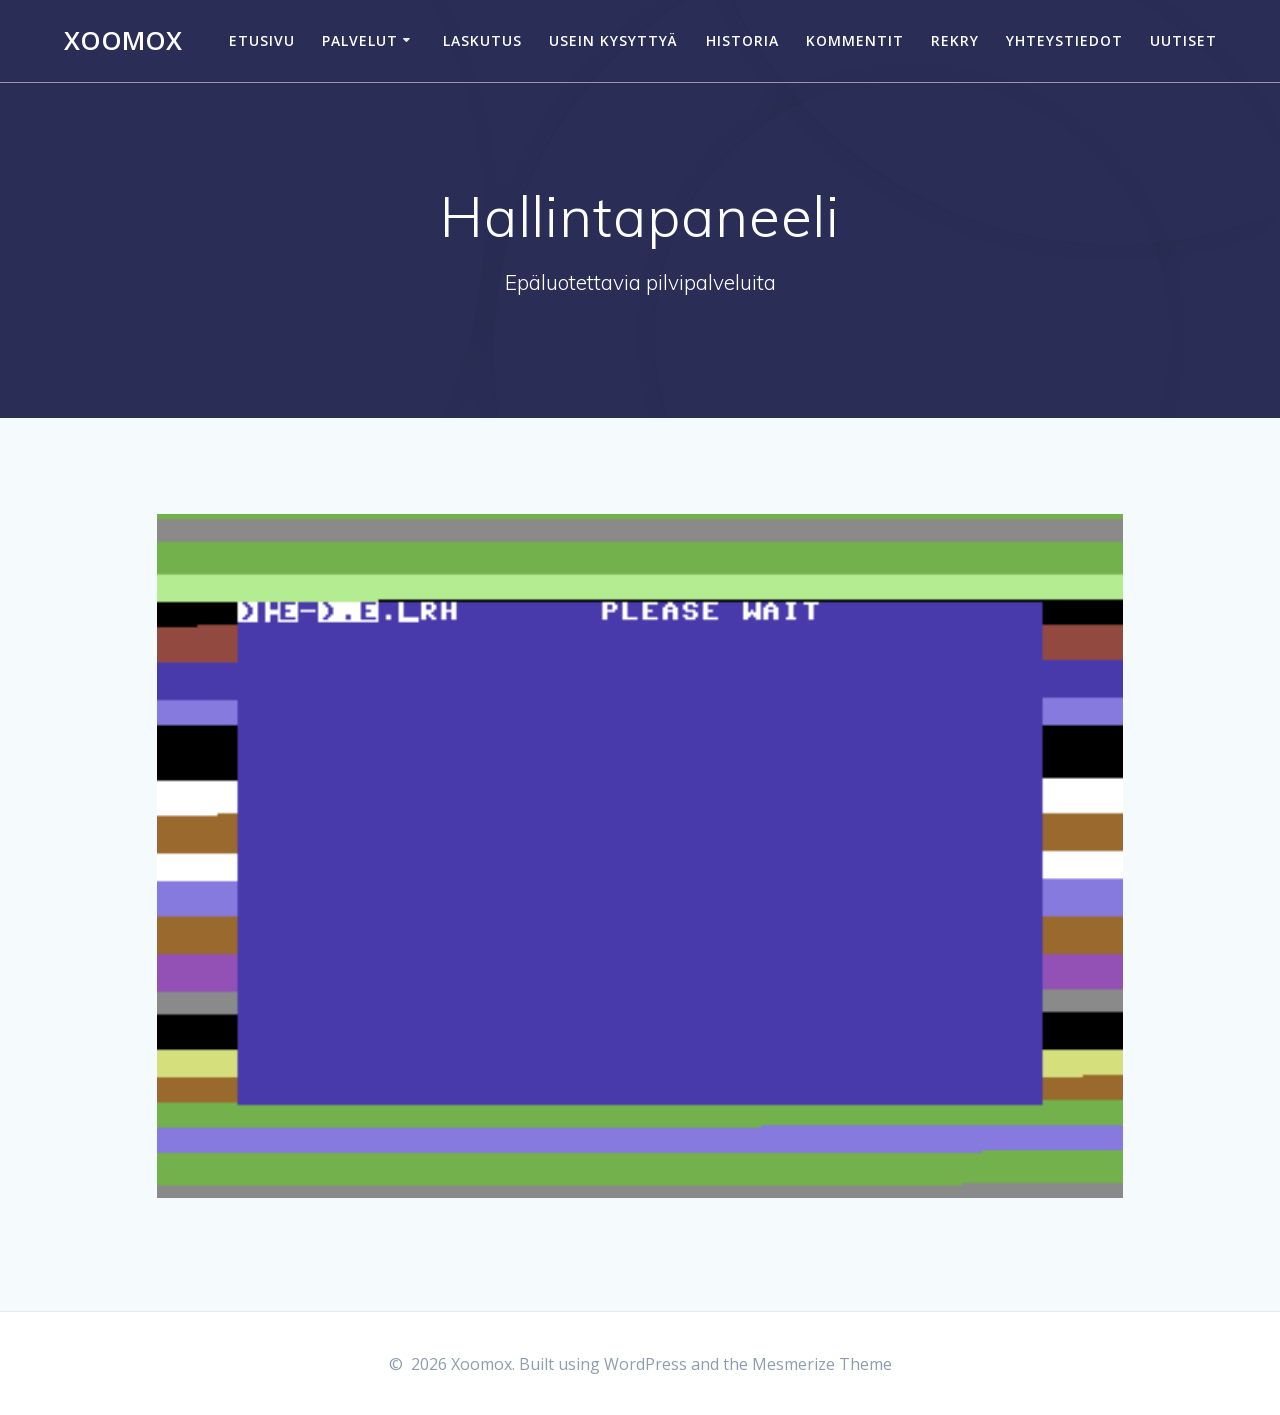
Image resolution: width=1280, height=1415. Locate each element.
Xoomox (123, 41)
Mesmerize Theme (822, 1364)
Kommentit (855, 40)
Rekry (955, 40)
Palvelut (360, 40)
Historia (742, 40)
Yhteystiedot (1064, 40)
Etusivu (262, 40)
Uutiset (1183, 40)
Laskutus (482, 40)
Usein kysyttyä (613, 40)
